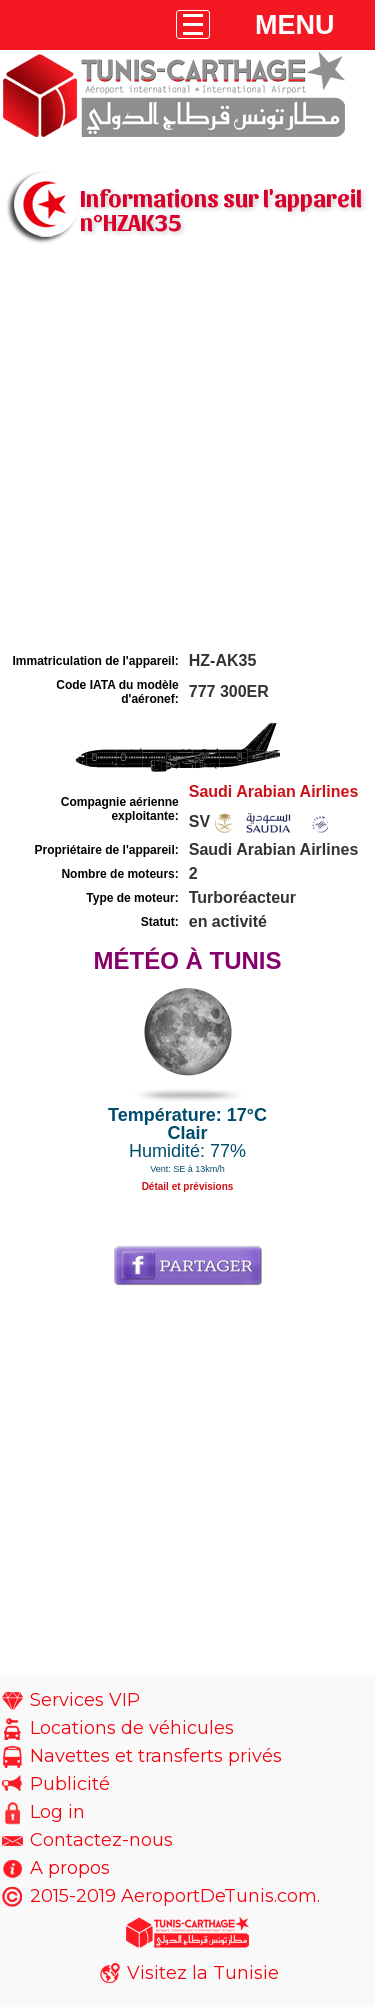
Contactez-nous (101, 1840)
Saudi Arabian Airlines (274, 791)
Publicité (70, 1784)
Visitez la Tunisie (203, 1973)
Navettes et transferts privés (156, 1756)
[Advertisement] (187, 450)
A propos (70, 1868)
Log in (57, 1812)
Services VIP (85, 1700)
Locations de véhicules (132, 1728)
